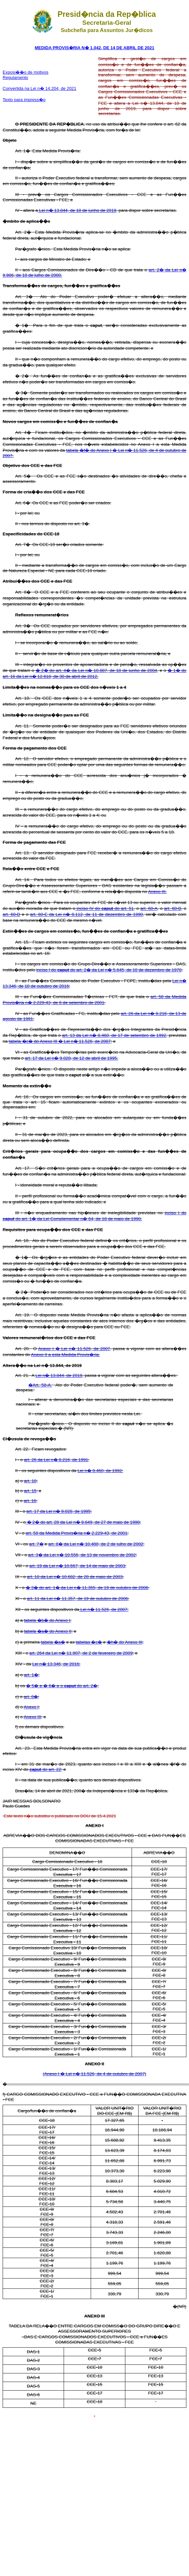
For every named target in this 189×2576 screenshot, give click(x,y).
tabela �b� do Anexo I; (48, 1620)
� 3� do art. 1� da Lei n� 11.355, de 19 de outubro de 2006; (87, 1587)
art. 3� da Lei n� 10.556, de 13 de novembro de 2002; (82, 1554)
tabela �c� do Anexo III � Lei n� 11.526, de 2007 (60, 1041)
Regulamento (15, 77)
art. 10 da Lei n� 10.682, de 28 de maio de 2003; (75, 1576)
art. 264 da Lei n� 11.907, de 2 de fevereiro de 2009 (81, 1653)
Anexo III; (33, 1716)
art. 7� (36, 1544)
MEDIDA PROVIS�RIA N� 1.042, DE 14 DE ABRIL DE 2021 (94, 47)
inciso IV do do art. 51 (104, 908)
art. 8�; (31, 1696)
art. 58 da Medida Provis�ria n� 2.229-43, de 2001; (77, 1533)
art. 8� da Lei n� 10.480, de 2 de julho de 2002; (96, 1544)
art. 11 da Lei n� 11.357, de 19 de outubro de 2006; (78, 1598)
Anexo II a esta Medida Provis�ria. (65, 1354)
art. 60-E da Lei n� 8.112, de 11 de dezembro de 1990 (86, 914)
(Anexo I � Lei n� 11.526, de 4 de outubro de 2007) (94, 2073)
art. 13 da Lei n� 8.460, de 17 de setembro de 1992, (114, 1035)
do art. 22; (46, 1769)
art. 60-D (11, 914)
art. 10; (31, 1480)
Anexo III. (157, 891)
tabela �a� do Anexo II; (48, 1631)
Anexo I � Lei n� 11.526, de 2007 (74, 1348)
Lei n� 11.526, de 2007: (103, 1609)
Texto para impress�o (24, 99)
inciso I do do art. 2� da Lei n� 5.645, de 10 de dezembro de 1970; (109, 969)
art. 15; (31, 1490)
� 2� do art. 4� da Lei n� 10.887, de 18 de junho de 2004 (96, 670)
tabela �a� (53, 1642)
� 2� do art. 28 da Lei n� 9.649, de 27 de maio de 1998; (83, 1522)
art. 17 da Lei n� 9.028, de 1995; (59, 1511)
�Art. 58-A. (40, 1385)
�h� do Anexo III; (125, 1642)
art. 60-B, (173, 908)
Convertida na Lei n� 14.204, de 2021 (39, 88)
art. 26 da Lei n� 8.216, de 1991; (56, 1459)
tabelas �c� (89, 1642)
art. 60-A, (149, 908)
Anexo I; (32, 1706)
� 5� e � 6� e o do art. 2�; (62, 1685)
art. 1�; (32, 1674)
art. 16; (31, 1500)
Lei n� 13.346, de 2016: (56, 1663)
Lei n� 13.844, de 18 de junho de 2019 (77, 210)
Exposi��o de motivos (25, 72)
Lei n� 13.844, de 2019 (59, 1375)
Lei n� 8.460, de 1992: (100, 1470)
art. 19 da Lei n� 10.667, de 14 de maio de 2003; (77, 1565)
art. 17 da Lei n (39, 1058)
